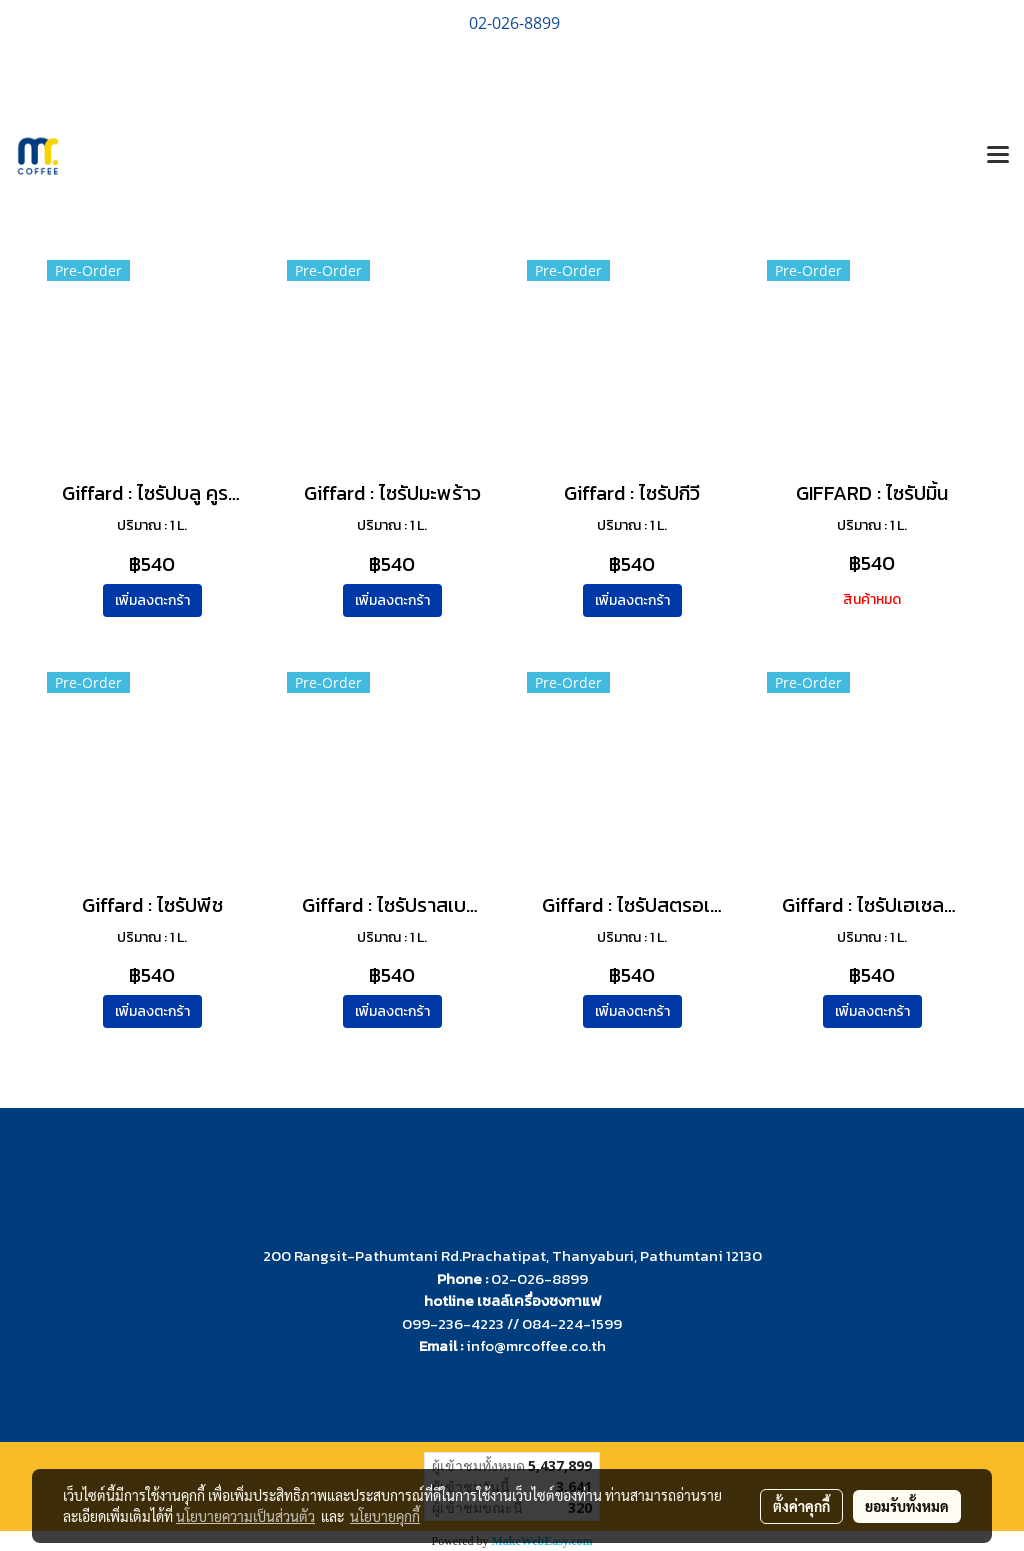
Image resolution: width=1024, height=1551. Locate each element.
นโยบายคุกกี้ (385, 1516)
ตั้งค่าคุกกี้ (801, 1506)
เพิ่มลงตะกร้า (152, 600)
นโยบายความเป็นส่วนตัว (245, 1516)
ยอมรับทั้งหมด (907, 1506)
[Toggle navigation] (998, 156)
